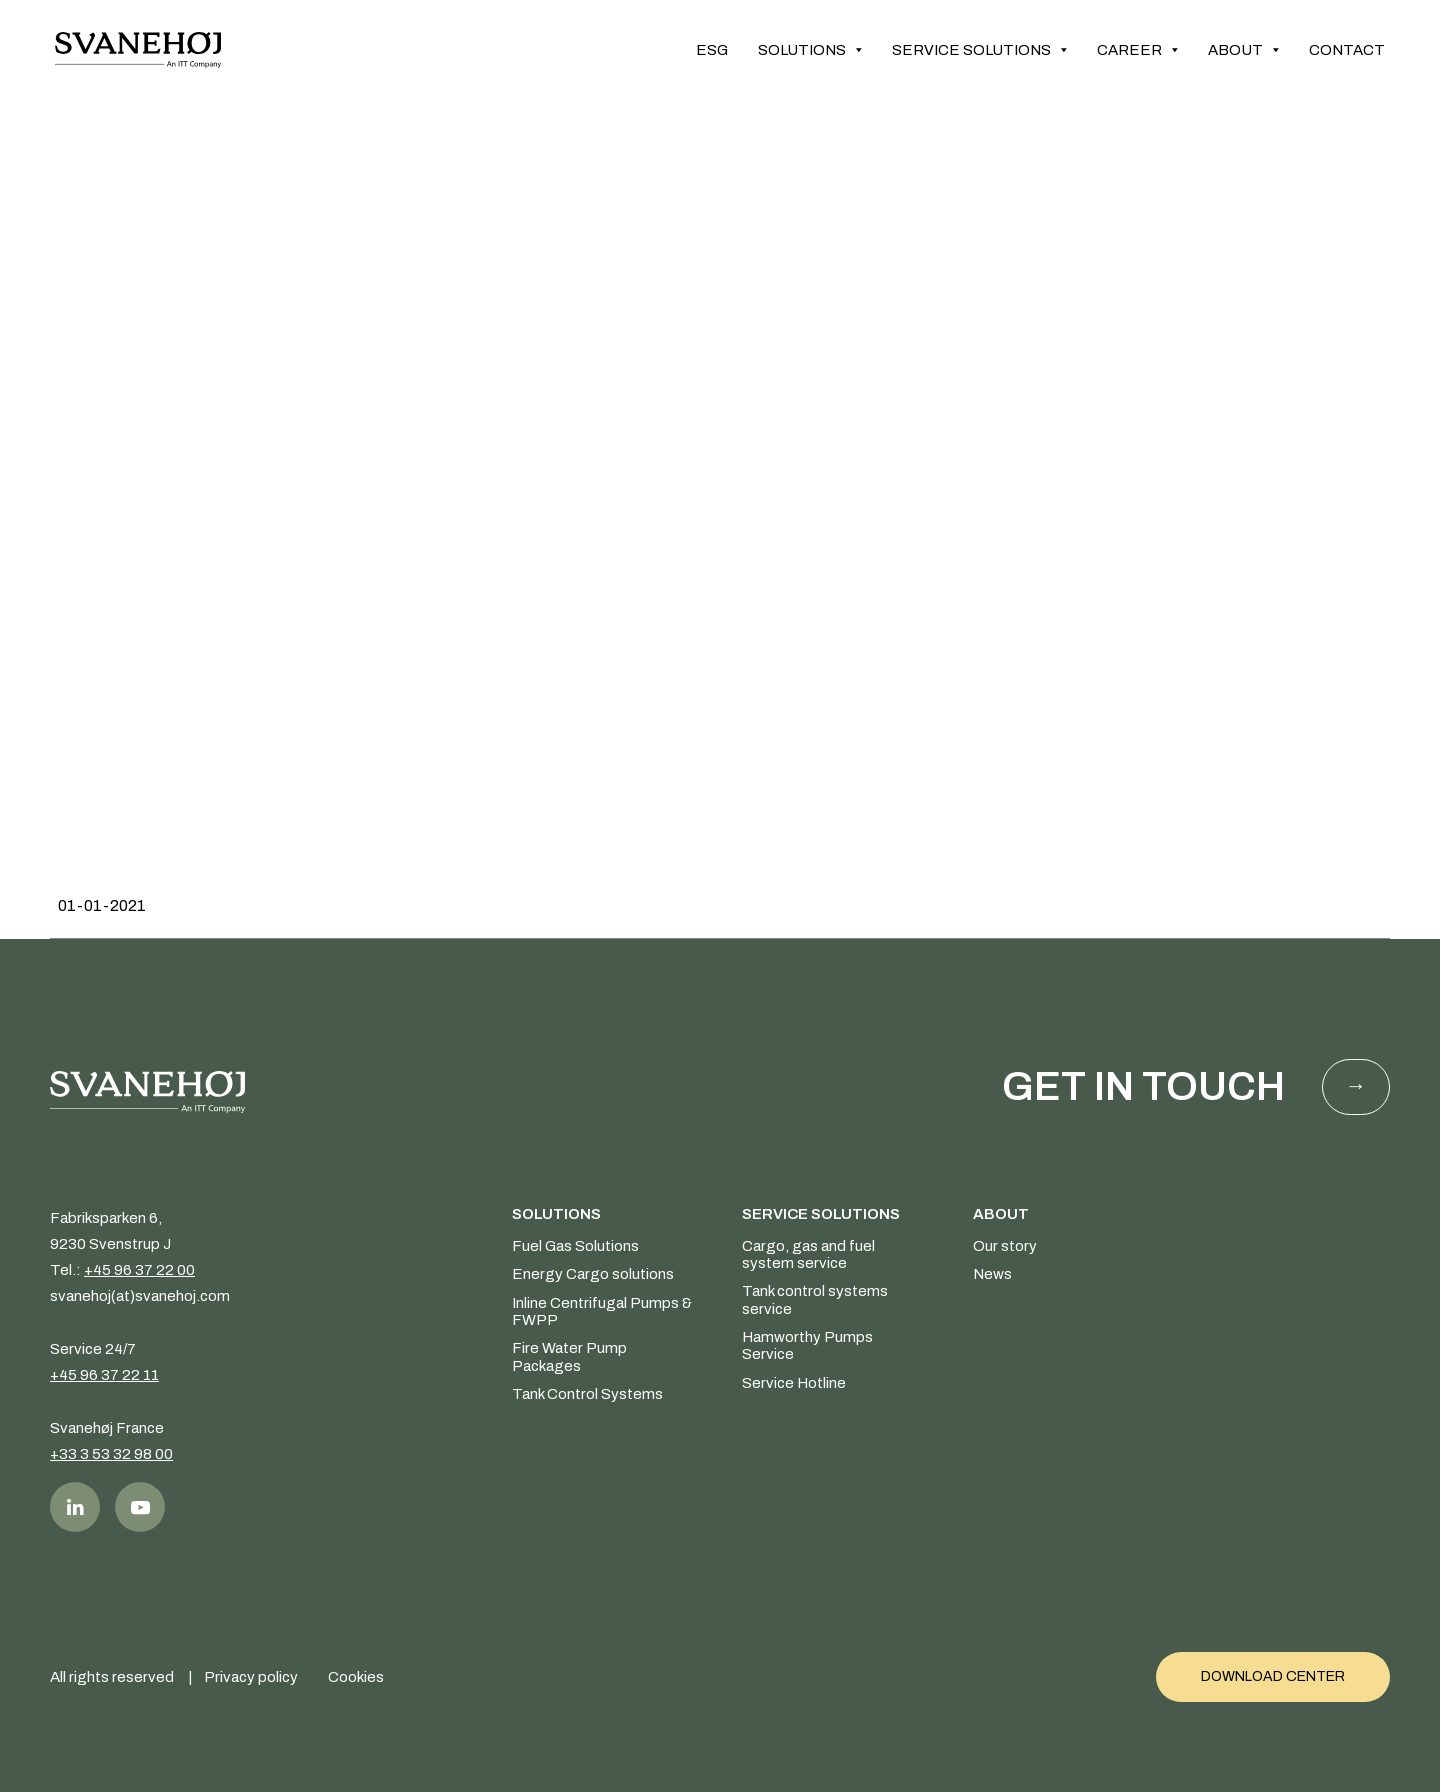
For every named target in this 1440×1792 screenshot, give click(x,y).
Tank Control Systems (587, 1394)
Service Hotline (794, 1383)
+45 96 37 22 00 (139, 1270)
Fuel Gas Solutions (575, 1246)
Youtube (140, 1507)
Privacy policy (251, 1677)
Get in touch (1143, 1086)
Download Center (1273, 1676)
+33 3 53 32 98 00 (111, 1454)
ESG (712, 50)
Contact (1347, 50)
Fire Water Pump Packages (569, 1356)
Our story (1005, 1246)
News (992, 1274)
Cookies (356, 1677)
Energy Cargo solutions (593, 1274)
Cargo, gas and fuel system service (808, 1254)
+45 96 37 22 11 (104, 1375)
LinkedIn (75, 1507)
